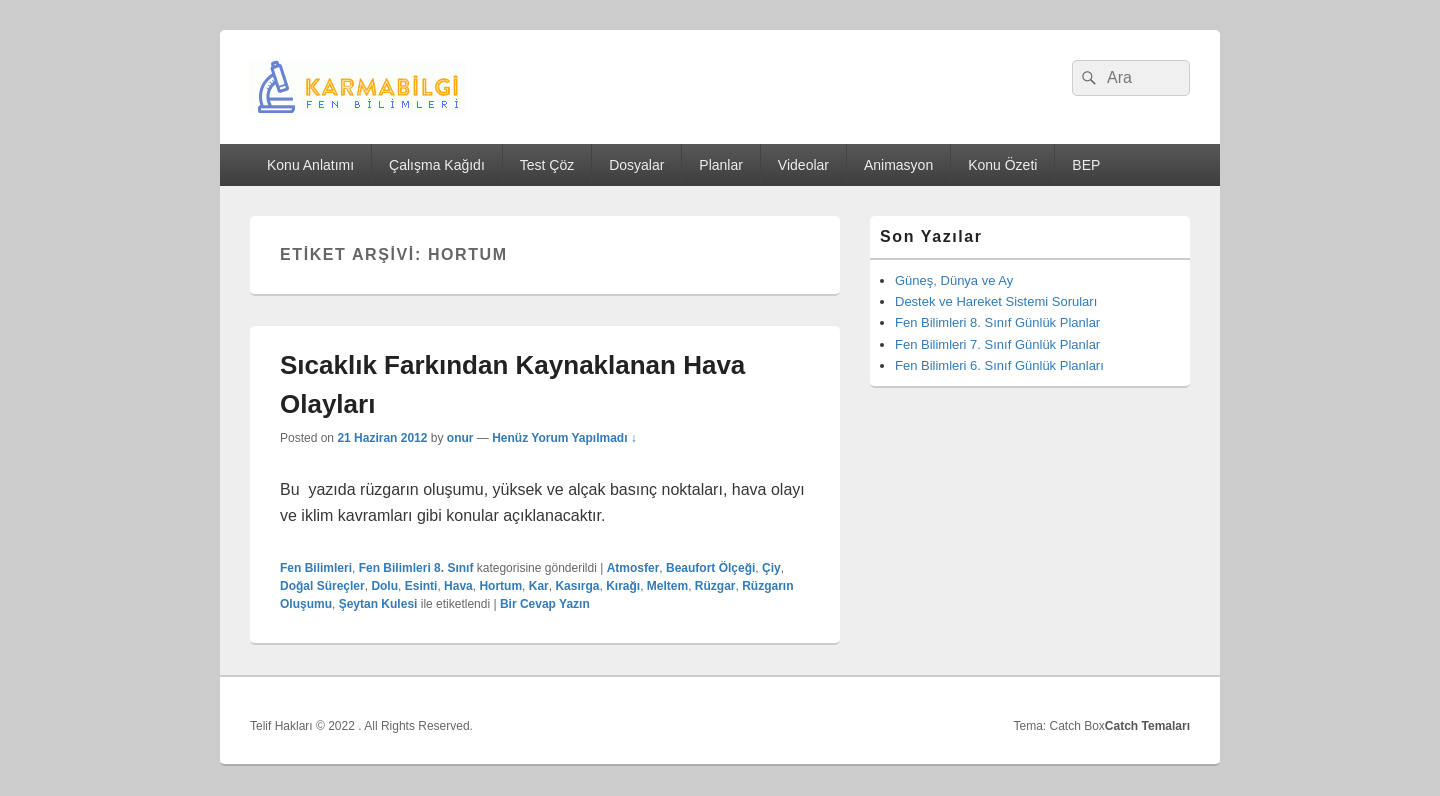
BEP (1086, 165)
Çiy (771, 568)
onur (460, 438)
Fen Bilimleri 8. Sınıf (416, 568)
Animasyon (898, 165)
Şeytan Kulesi (378, 604)
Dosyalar (636, 165)
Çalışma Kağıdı (437, 165)
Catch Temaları (1147, 726)
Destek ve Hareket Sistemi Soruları (996, 301)
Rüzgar (715, 586)
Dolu (384, 586)
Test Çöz (547, 165)
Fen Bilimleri (316, 568)
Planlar (721, 165)
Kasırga (577, 586)
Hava (458, 586)
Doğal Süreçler (322, 586)
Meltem (667, 586)
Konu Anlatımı (310, 165)
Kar (539, 586)
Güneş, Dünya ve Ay (954, 280)
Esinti (421, 586)
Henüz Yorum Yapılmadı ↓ (564, 438)
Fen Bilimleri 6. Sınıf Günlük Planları (999, 365)
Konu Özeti (1002, 165)
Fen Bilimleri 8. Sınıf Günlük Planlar (997, 322)
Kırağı (623, 586)
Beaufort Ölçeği (710, 568)
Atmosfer (633, 568)
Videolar (803, 165)
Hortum (500, 586)
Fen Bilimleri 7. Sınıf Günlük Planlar (997, 344)
